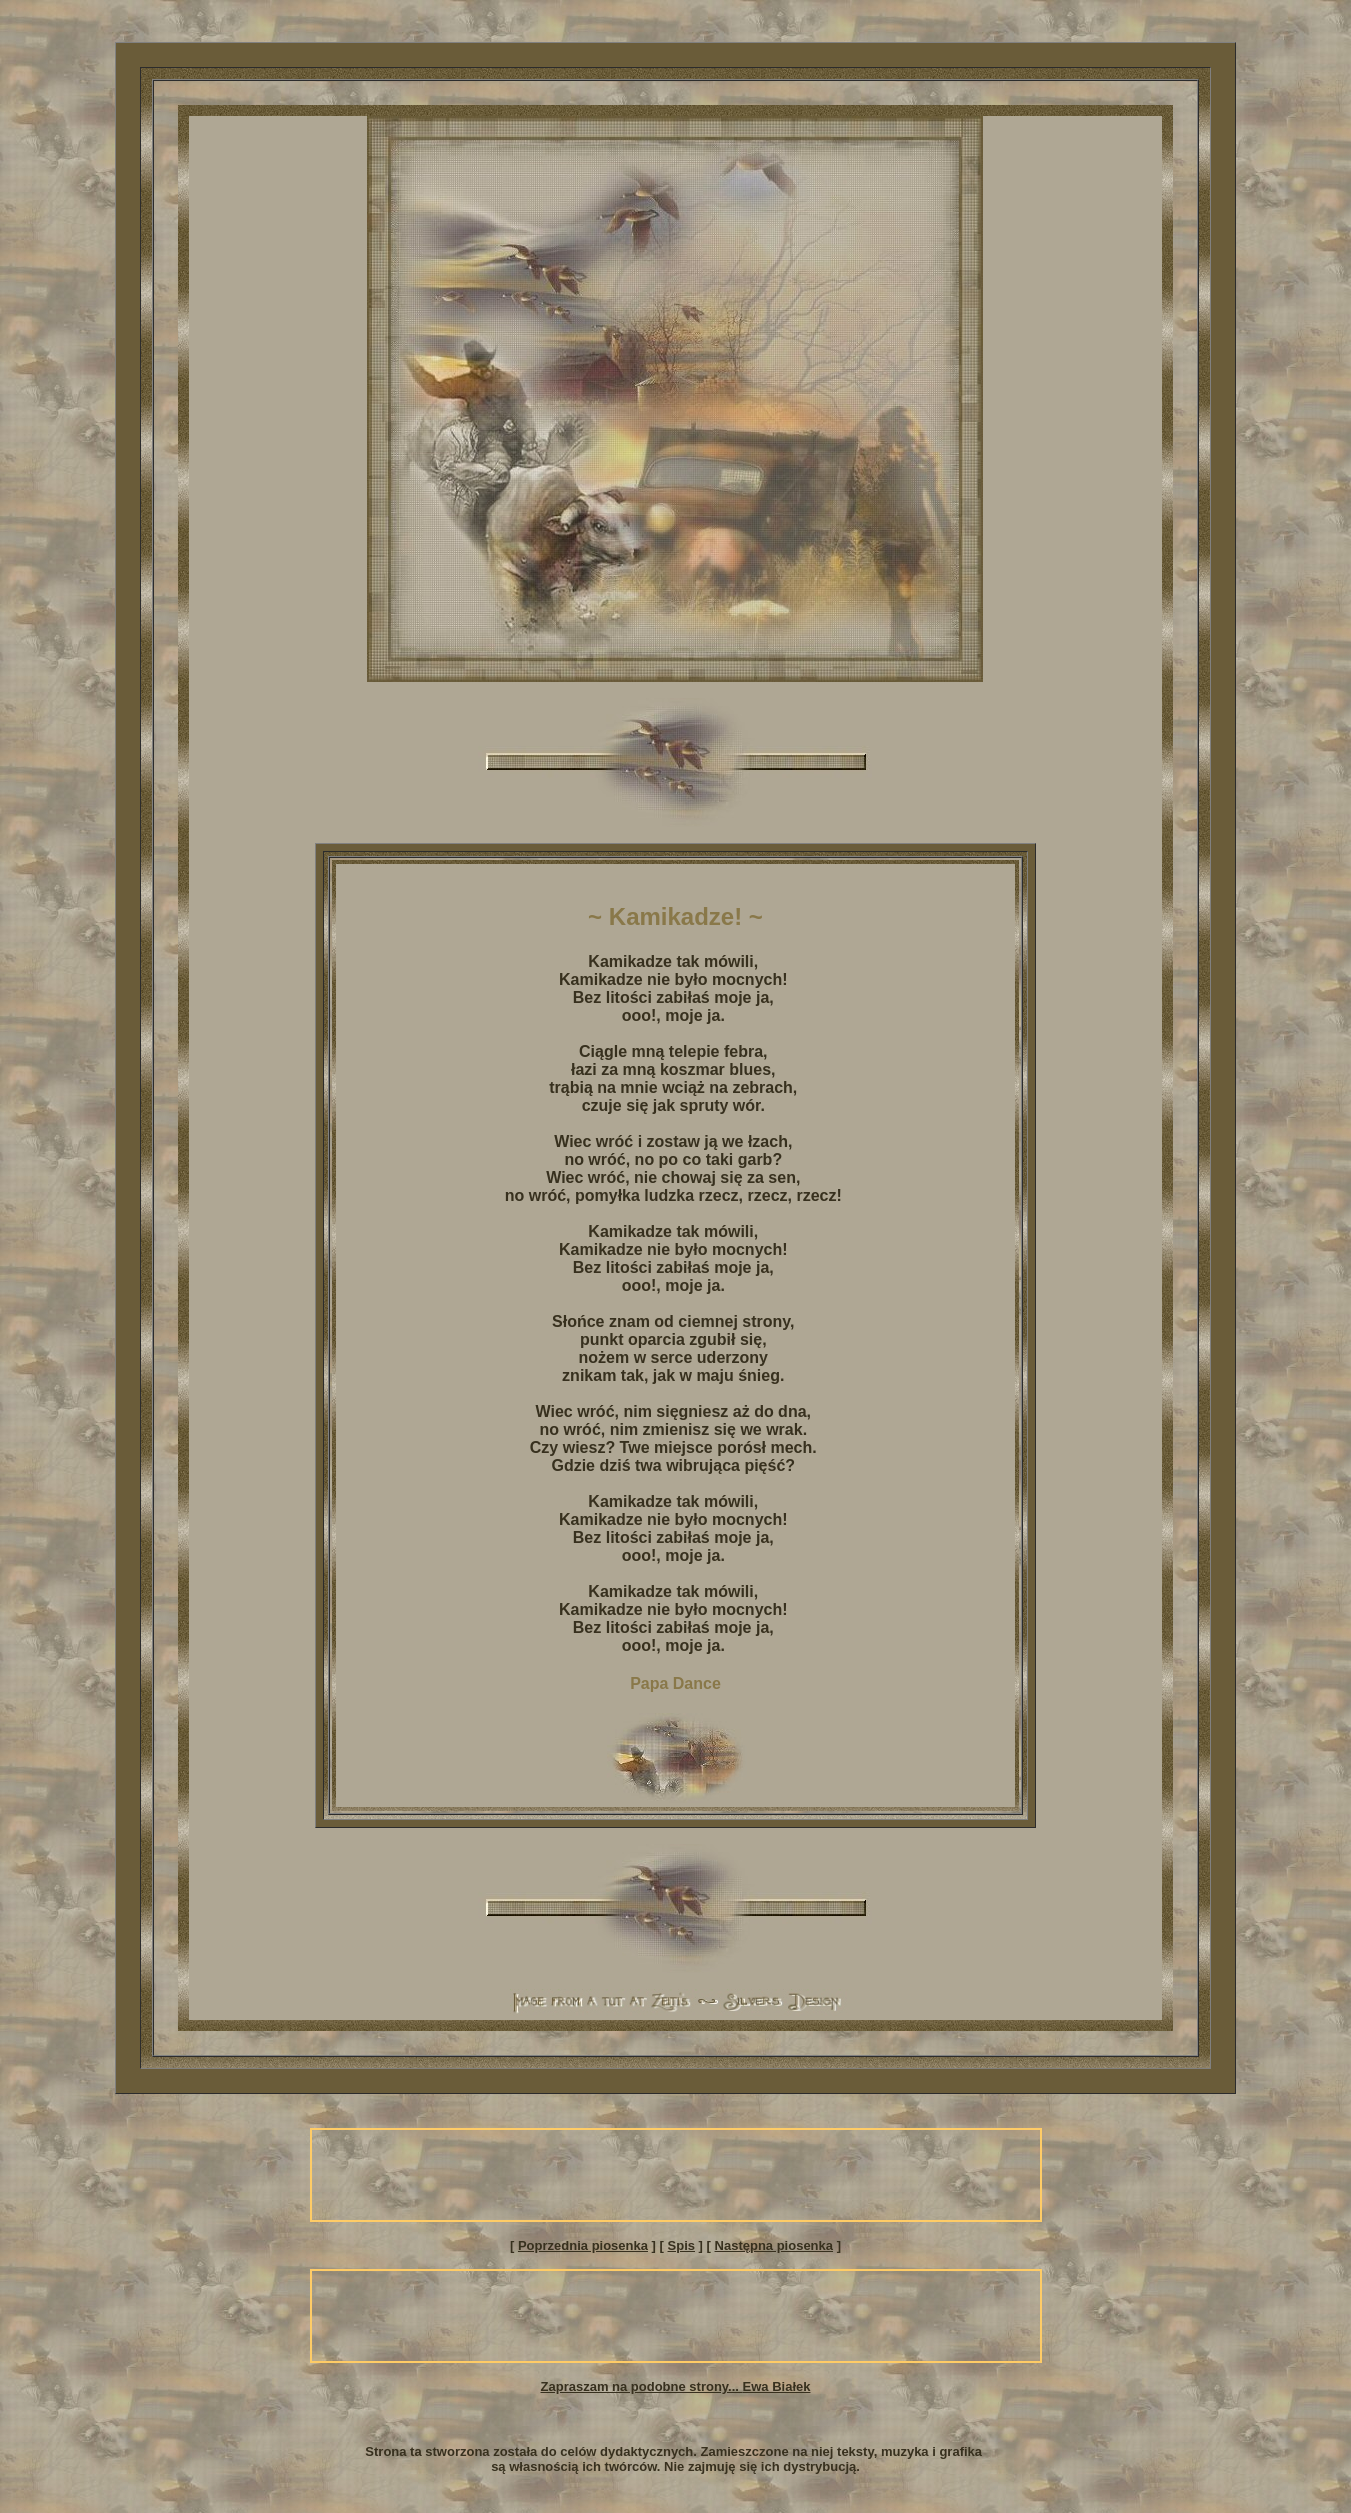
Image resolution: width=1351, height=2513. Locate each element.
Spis (681, 2245)
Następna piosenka (774, 2245)
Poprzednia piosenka (583, 2245)
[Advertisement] (676, 2175)
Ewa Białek (777, 2386)
